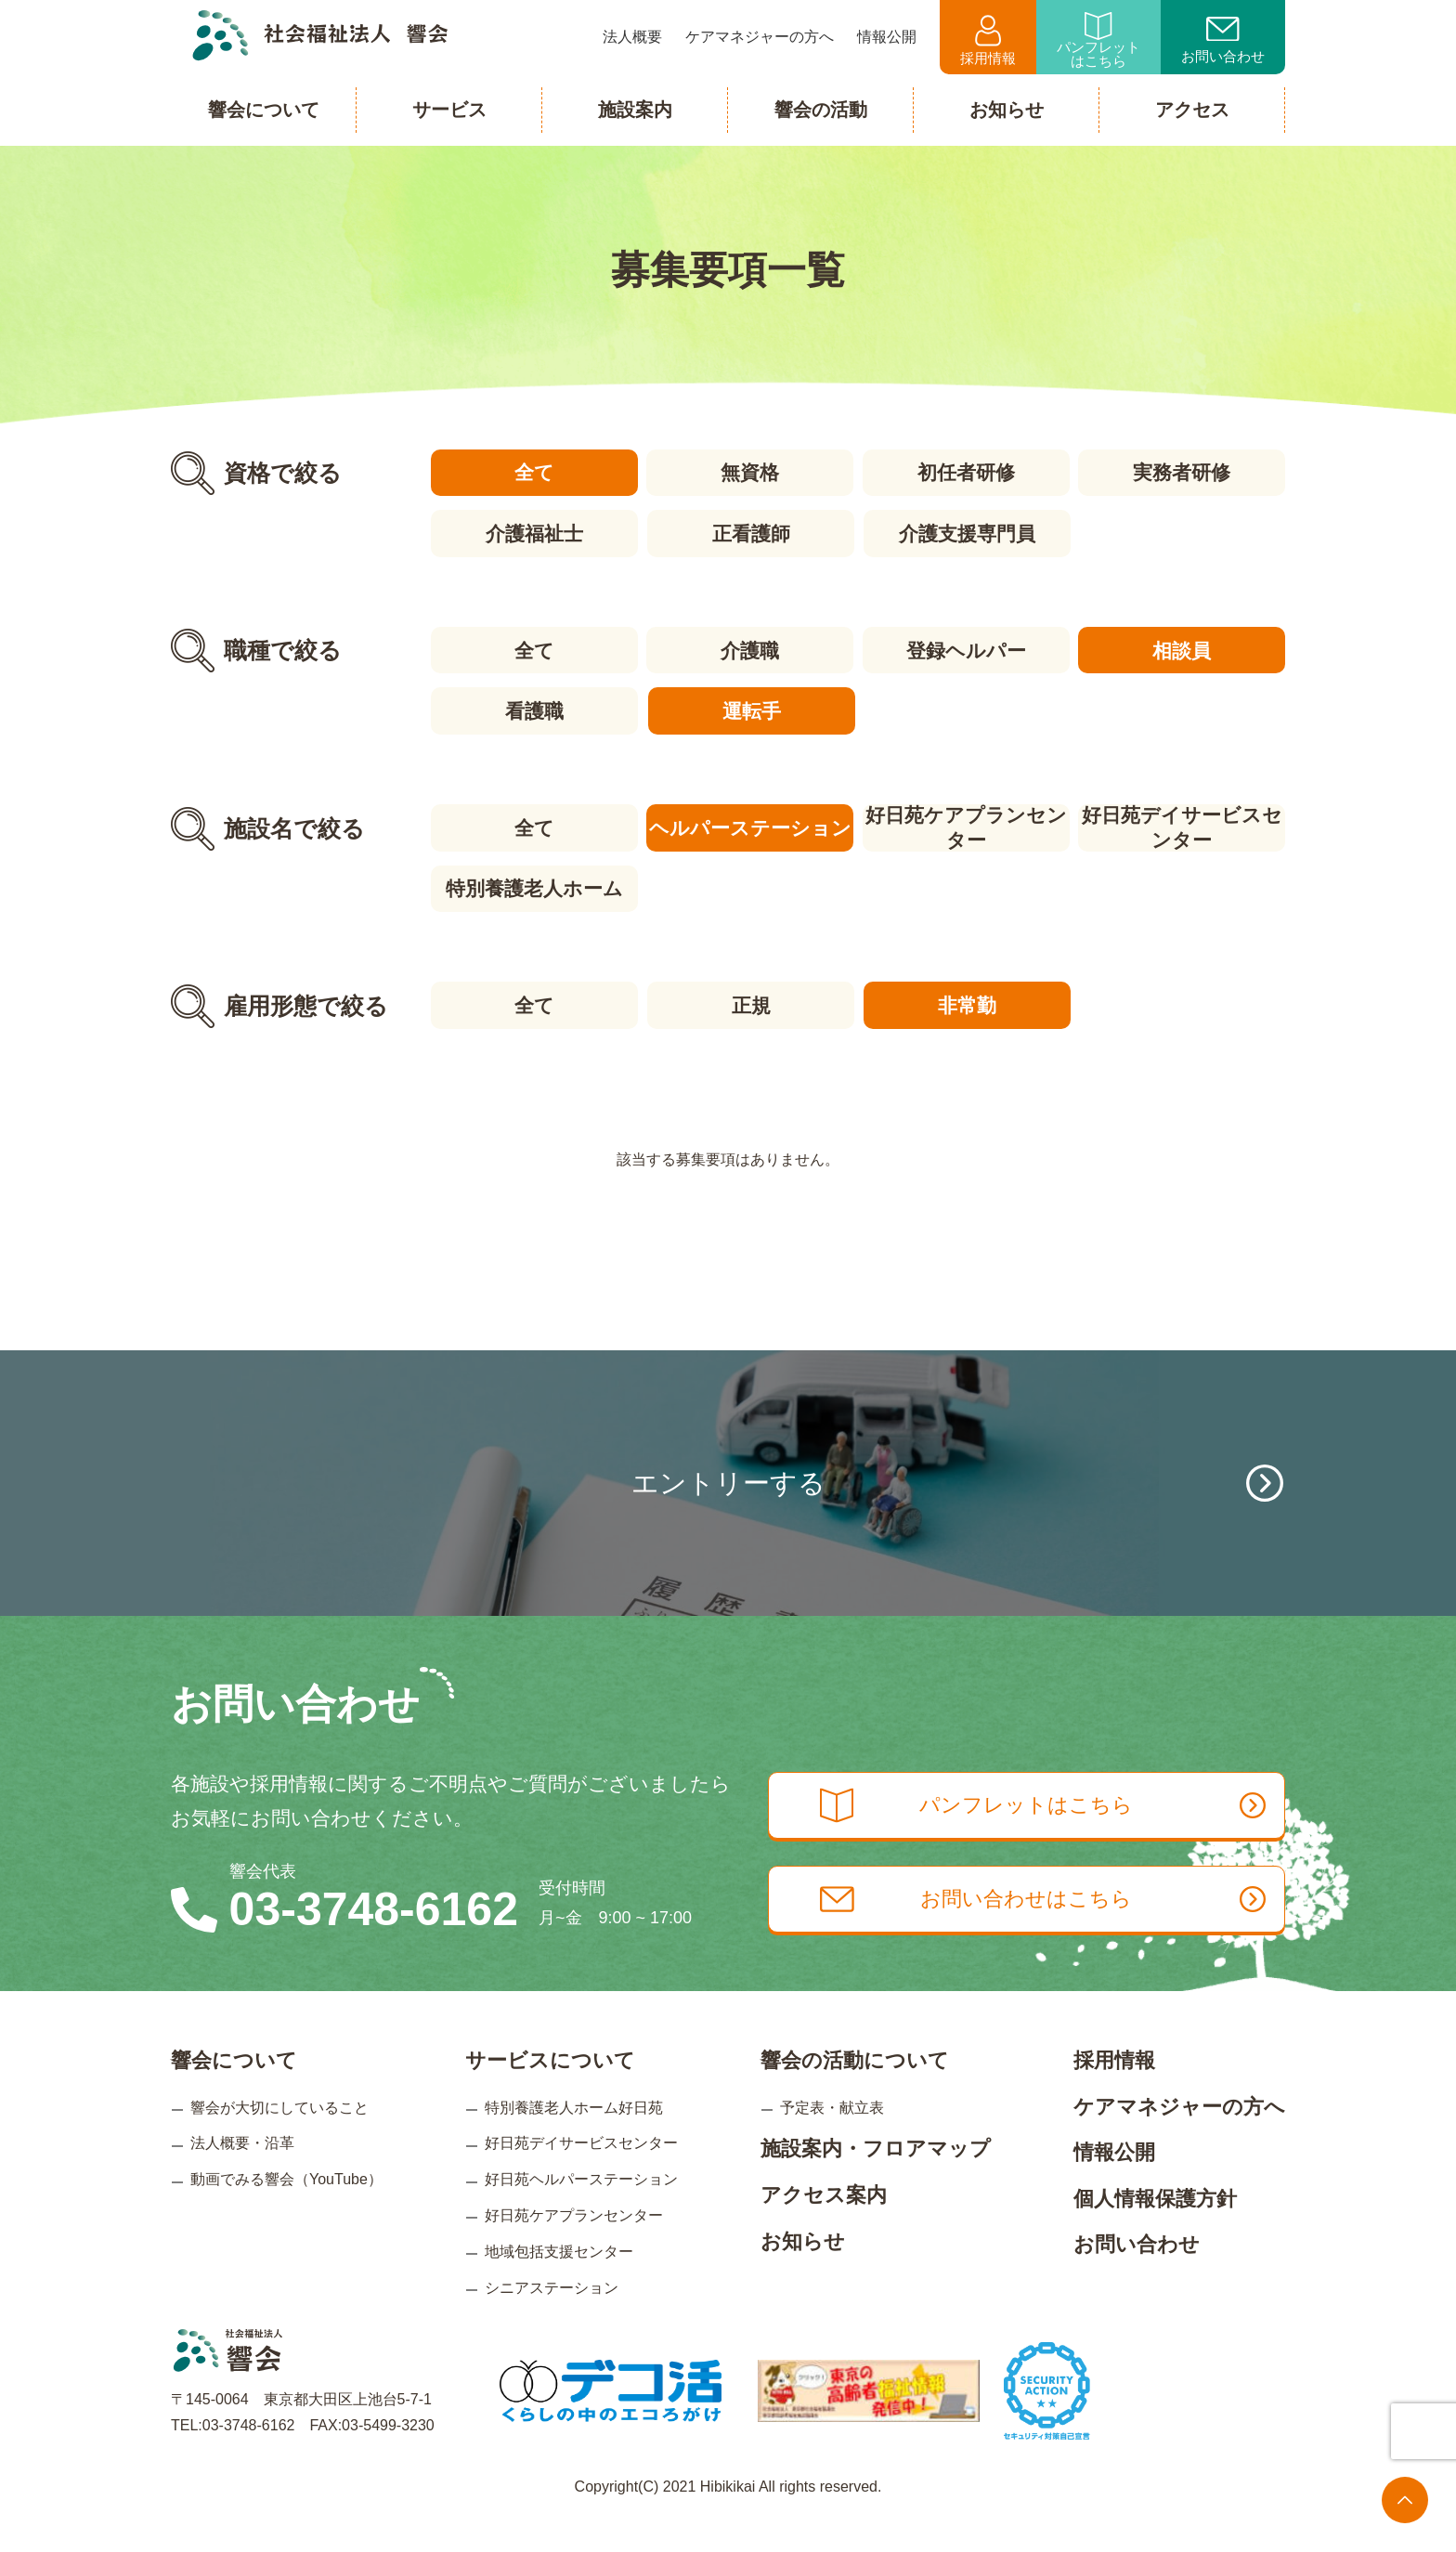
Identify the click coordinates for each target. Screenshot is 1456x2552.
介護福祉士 (533, 532)
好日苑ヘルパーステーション (581, 2209)
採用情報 (988, 40)
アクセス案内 (823, 2224)
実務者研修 (1182, 472)
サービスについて (550, 2090)
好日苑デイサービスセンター (1183, 825)
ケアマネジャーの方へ (1179, 2135)
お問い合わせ (1223, 41)
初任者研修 (966, 472)
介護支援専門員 (966, 532)
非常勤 (966, 1001)
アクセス (1192, 109)
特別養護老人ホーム (533, 885)
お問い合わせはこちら (1051, 1932)
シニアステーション (551, 2316)
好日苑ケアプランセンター (966, 825)
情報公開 (1114, 2182)
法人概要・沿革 (242, 2173)
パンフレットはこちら (1098, 40)
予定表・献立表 (832, 2136)
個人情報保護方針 (1155, 2227)
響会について (234, 2090)
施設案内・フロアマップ (875, 2178)
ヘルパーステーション (749, 825)
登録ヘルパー (966, 648)
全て (533, 472)
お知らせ (802, 2270)
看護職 (533, 709)
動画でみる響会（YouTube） (286, 2209)
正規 (749, 1001)
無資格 (750, 472)
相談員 (1182, 648)
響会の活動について (854, 2090)
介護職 (750, 648)
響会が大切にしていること (279, 2136)
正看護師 (749, 532)
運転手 (750, 709)
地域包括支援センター (559, 2280)
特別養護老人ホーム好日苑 (574, 2136)
